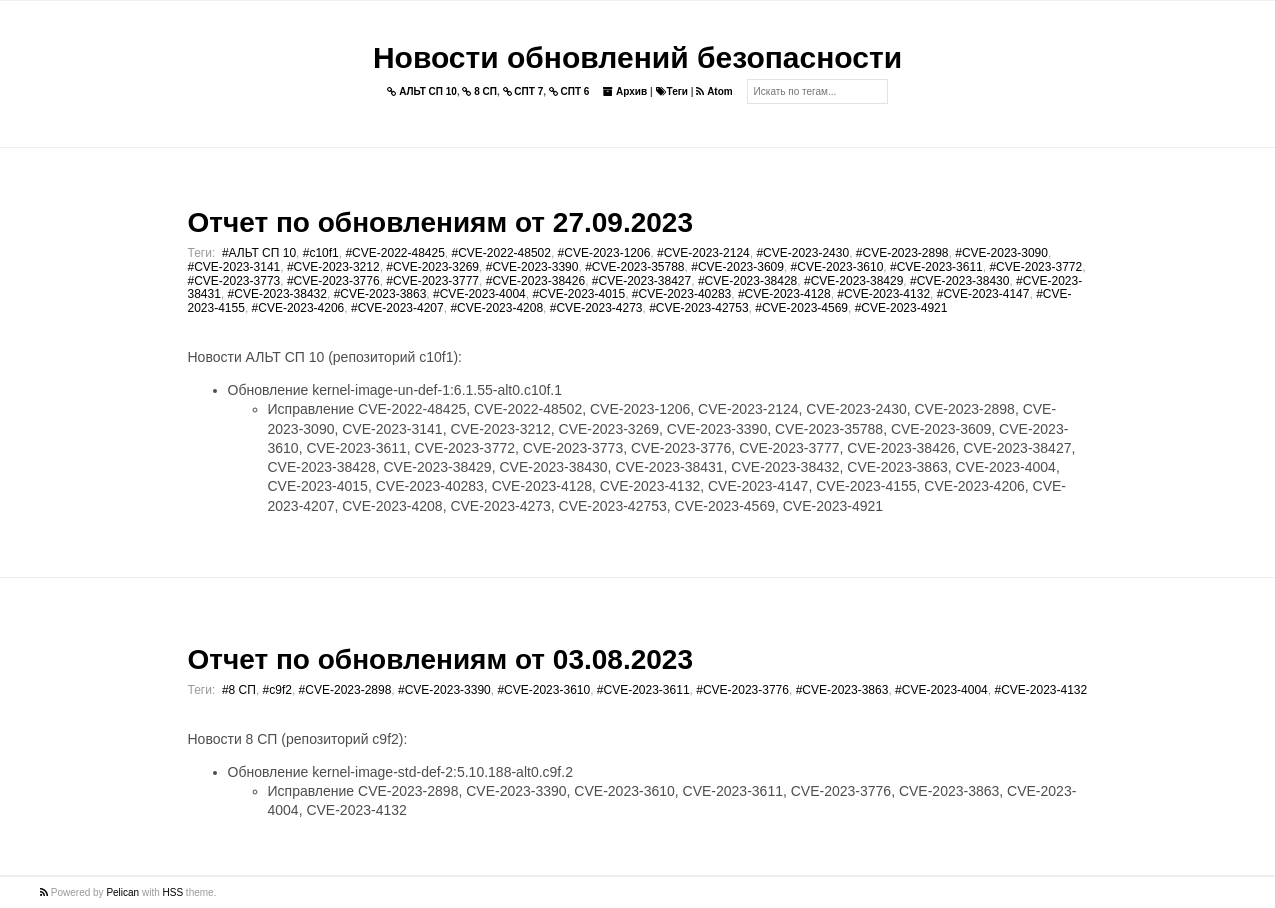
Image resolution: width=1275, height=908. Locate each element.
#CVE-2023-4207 (397, 308)
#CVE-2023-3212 (333, 267)
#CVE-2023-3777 (432, 281)
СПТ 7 (523, 91)
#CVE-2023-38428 (747, 281)
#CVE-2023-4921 (901, 308)
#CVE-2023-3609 (737, 267)
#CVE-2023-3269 (432, 267)
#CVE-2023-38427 (641, 281)
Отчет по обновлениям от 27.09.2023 (440, 222)
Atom (714, 91)
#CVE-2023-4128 (784, 294)
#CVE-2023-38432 (277, 294)
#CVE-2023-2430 (802, 253)
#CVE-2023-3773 (234, 281)
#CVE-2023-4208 (496, 308)
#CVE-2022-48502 (501, 253)
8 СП (479, 91)
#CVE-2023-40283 (681, 294)
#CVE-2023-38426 (535, 281)
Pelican (122, 892)
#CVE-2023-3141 (234, 267)
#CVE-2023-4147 (983, 294)
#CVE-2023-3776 (333, 281)
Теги (672, 91)
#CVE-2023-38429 (853, 281)
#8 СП (239, 690)
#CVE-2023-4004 (479, 294)
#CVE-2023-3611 (936, 267)
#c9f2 (277, 690)
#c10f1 (321, 253)
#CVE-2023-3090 (1001, 253)
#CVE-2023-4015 (578, 294)
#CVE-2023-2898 (902, 253)
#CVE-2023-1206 (604, 253)
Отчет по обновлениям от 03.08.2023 (440, 659)
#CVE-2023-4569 (801, 308)
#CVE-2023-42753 (698, 308)
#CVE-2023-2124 (703, 253)
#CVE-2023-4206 (298, 308)
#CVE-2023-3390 (532, 267)
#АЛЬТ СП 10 (259, 253)
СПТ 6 (569, 91)
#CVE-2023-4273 (596, 308)
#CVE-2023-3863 (380, 294)
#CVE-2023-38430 (959, 281)
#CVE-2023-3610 (837, 267)
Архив (625, 91)
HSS (173, 892)
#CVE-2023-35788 (634, 267)
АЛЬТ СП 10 (422, 91)
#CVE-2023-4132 (883, 294)
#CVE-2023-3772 (1035, 267)
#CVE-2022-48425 (394, 253)
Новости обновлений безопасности (637, 57)
